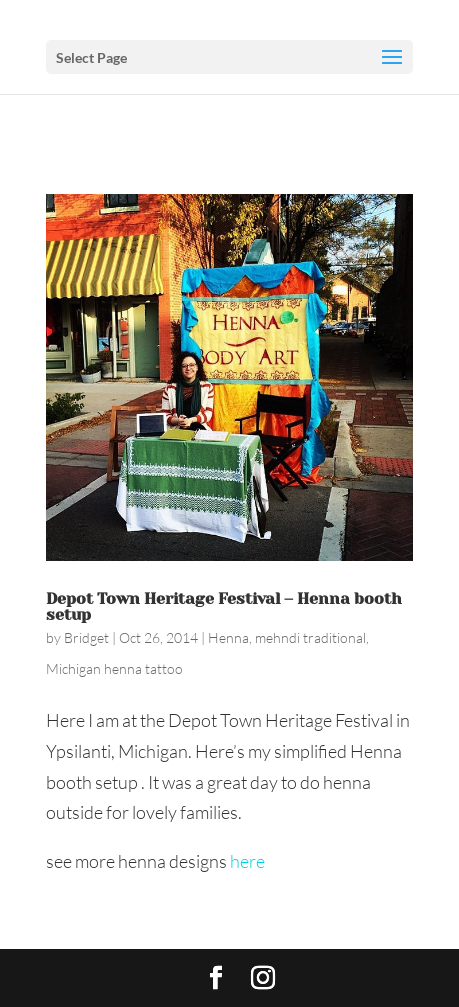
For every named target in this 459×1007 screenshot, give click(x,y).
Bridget (86, 637)
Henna (228, 637)
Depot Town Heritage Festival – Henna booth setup (224, 606)
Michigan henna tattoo (114, 668)
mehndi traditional (310, 637)
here (247, 861)
